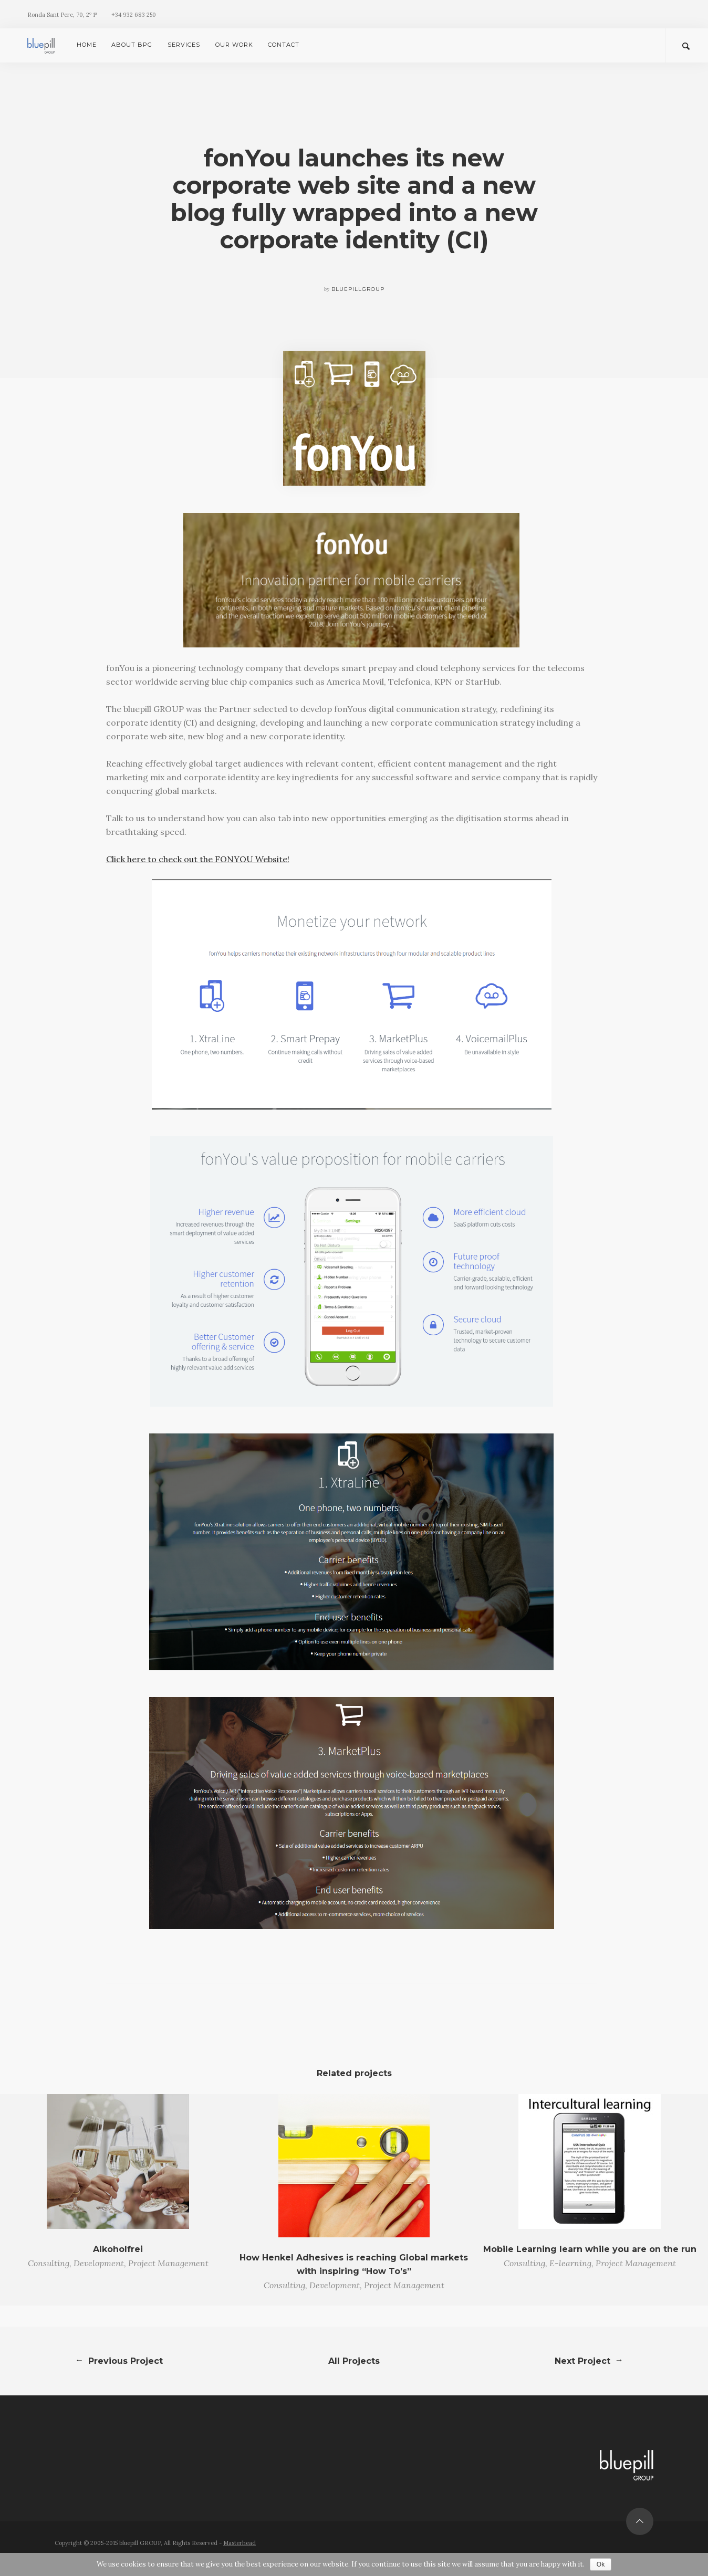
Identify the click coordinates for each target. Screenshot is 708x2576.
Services (184, 44)
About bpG (131, 44)
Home (87, 44)
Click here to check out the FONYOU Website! (197, 859)
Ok (601, 2564)
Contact (283, 44)
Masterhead (239, 2543)
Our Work (234, 44)
